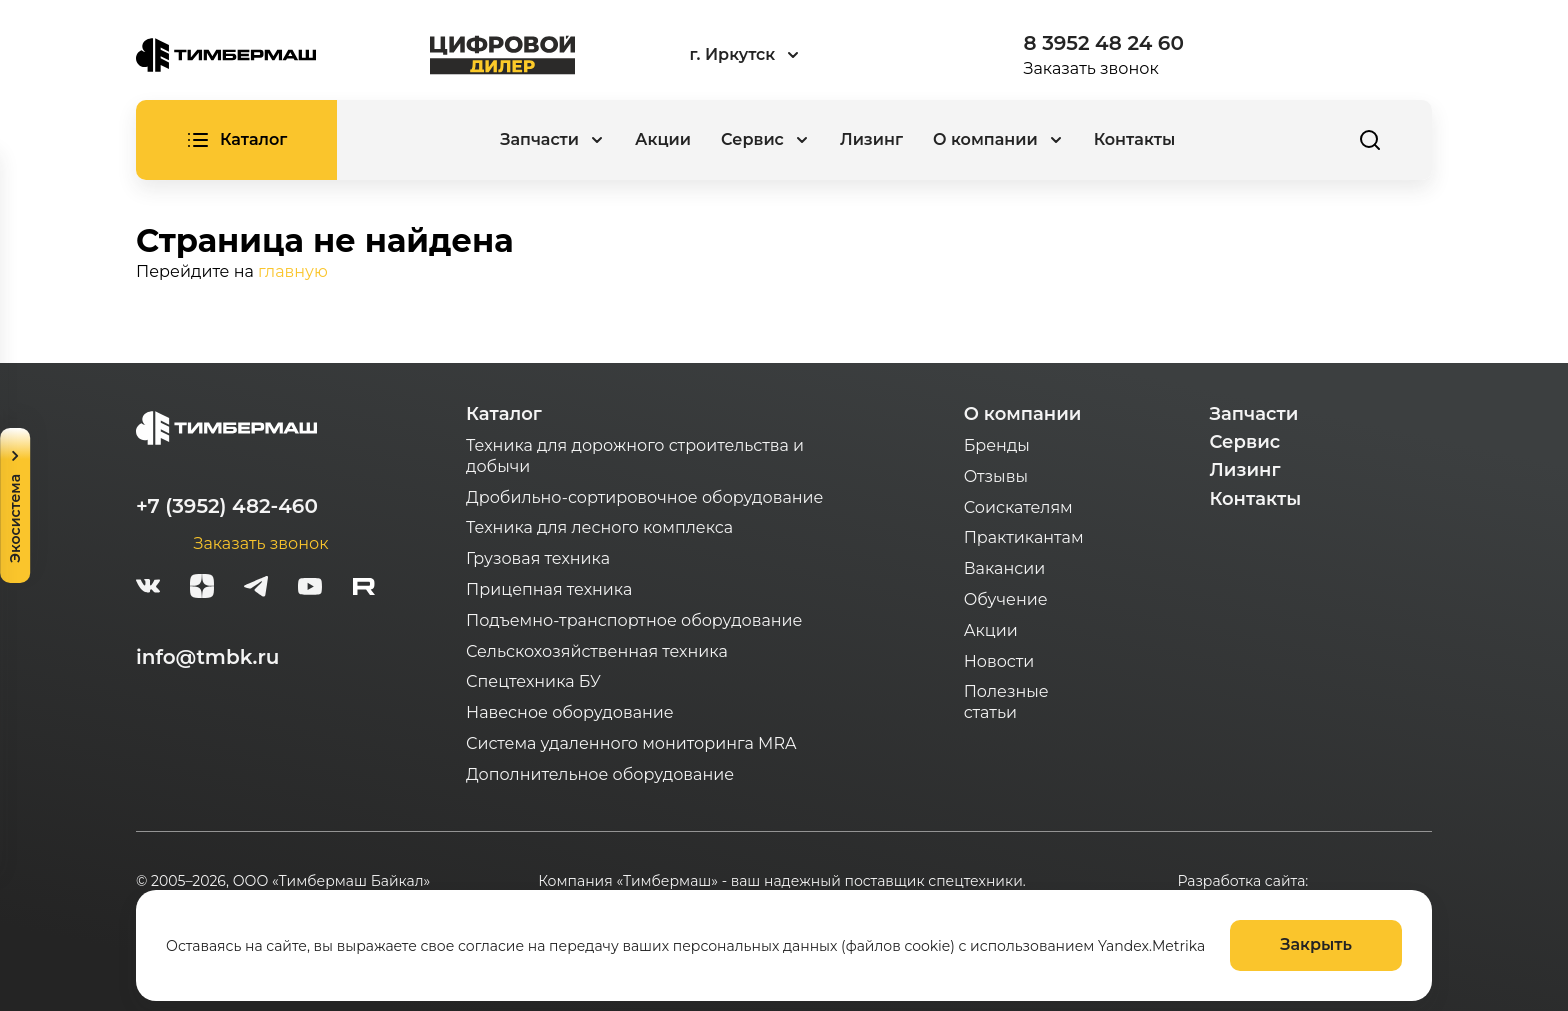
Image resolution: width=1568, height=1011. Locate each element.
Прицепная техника (549, 589)
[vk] (148, 589)
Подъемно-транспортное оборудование (634, 620)
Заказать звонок (1091, 68)
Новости (999, 661)
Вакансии (1005, 568)
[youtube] (310, 589)
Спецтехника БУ (533, 681)
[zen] (202, 589)
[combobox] (799, 55)
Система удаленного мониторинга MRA (631, 743)
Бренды (997, 445)
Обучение (1006, 599)
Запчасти (1254, 414)
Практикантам (1024, 537)
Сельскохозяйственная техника (597, 651)
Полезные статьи (1006, 702)
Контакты (1135, 139)
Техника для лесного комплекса (599, 527)
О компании (1023, 414)
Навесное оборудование (570, 712)
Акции (663, 139)
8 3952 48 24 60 (1104, 43)
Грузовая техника (538, 558)
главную (293, 271)
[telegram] (256, 589)
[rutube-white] (364, 589)
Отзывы (996, 476)
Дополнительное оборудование (600, 774)
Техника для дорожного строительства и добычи (635, 456)
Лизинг (871, 139)
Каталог (504, 414)
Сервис (1245, 442)
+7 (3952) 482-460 (227, 506)
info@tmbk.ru (207, 657)
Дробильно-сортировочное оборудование (644, 497)
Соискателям (1018, 507)
